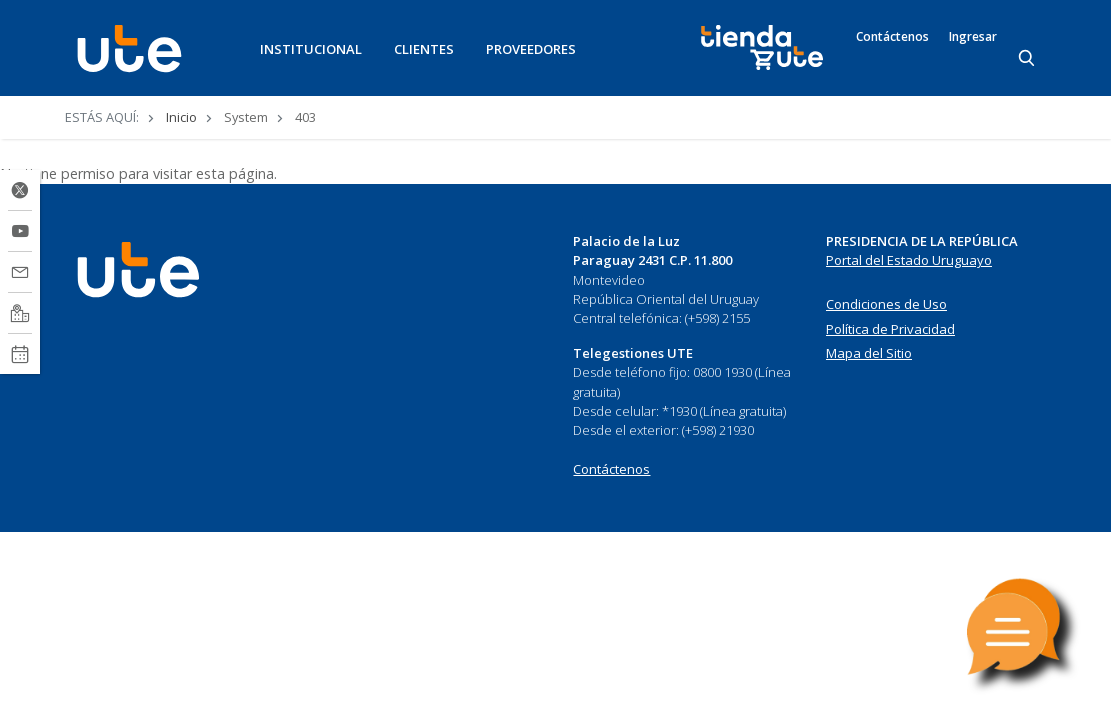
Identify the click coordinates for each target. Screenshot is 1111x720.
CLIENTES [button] (424, 49)
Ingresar (973, 37)
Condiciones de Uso (886, 304)
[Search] (1028, 59)
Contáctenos (892, 37)
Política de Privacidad (890, 329)
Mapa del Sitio (869, 353)
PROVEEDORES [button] (531, 49)
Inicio (181, 117)
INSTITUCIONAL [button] (311, 49)
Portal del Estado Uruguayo (909, 260)
